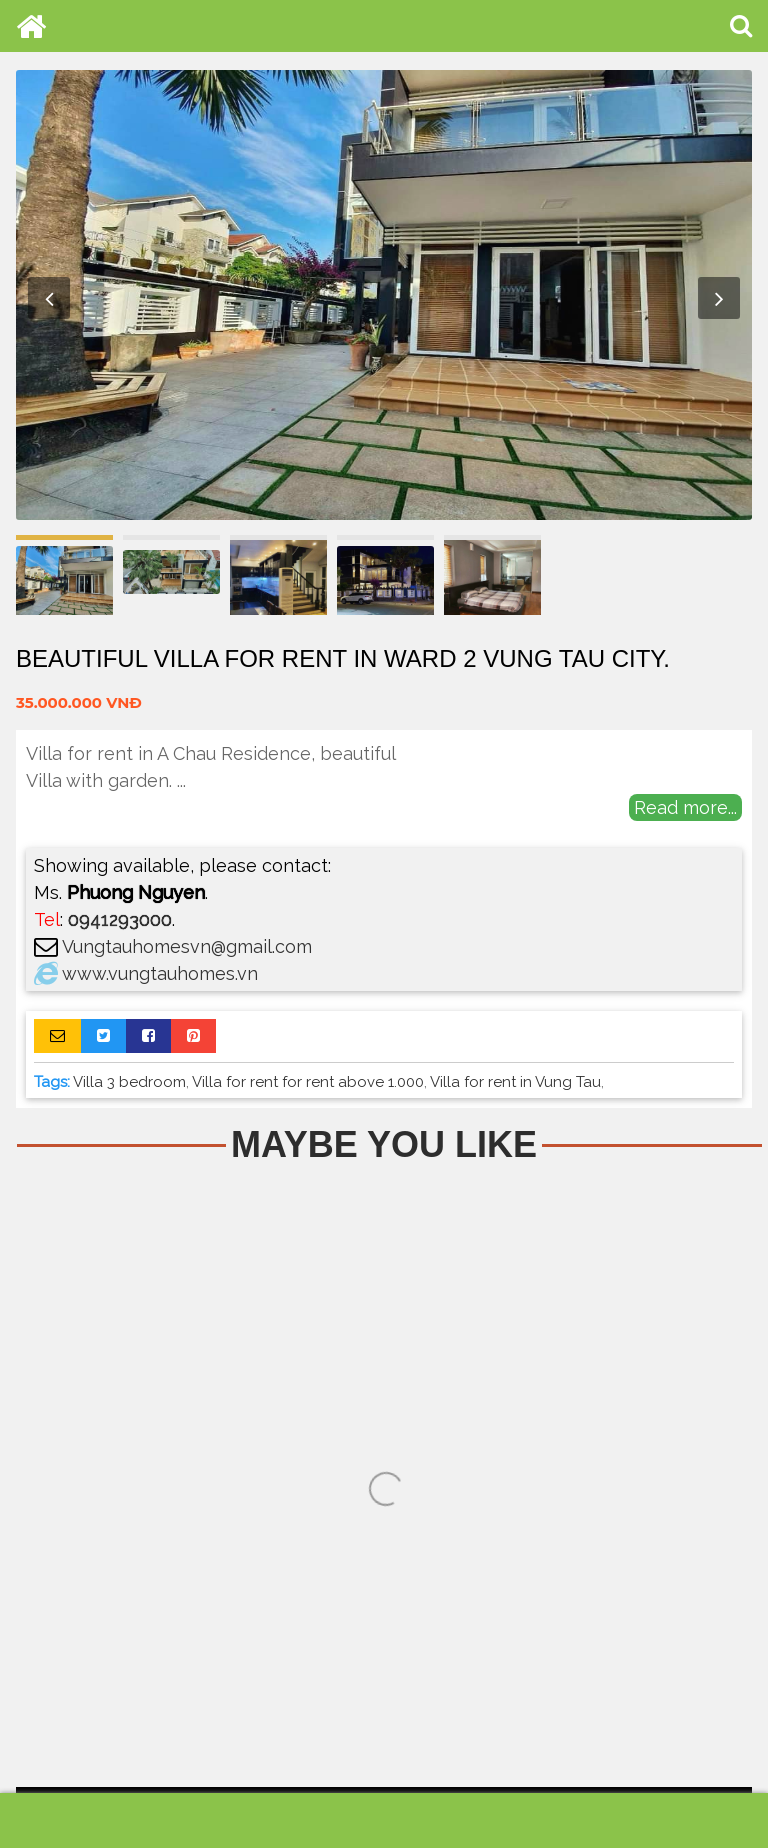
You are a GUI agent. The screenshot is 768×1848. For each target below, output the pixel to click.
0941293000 (120, 919)
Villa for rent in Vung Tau (515, 1082)
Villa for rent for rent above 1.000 (308, 1082)
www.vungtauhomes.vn (160, 973)
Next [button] (719, 298)
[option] (384, 295)
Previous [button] (49, 298)
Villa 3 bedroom (129, 1082)
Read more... (685, 807)
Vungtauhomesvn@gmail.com (187, 946)
